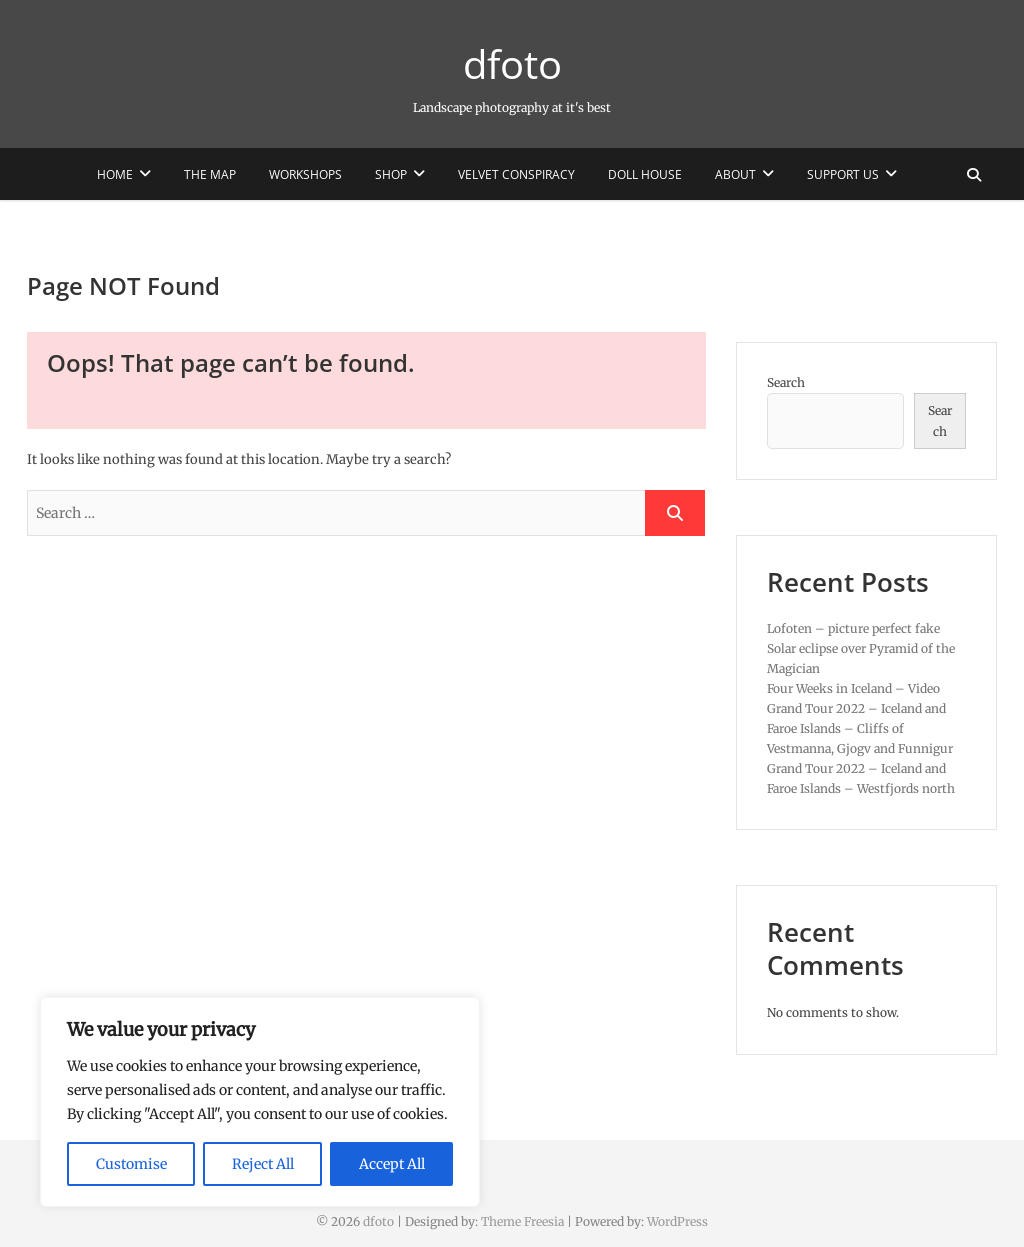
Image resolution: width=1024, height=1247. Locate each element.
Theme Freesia (522, 1221)
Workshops (305, 174)
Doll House (645, 174)
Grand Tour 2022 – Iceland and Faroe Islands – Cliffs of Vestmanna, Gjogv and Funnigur (860, 728)
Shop (391, 174)
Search (786, 382)
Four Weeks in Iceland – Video (853, 688)
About (735, 174)
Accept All (392, 1164)
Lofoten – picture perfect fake (853, 628)
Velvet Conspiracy (516, 174)
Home (115, 174)
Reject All (263, 1164)
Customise (131, 1164)
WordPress (677, 1221)
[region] (260, 1102)
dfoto (512, 64)
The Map (210, 174)
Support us (843, 174)
